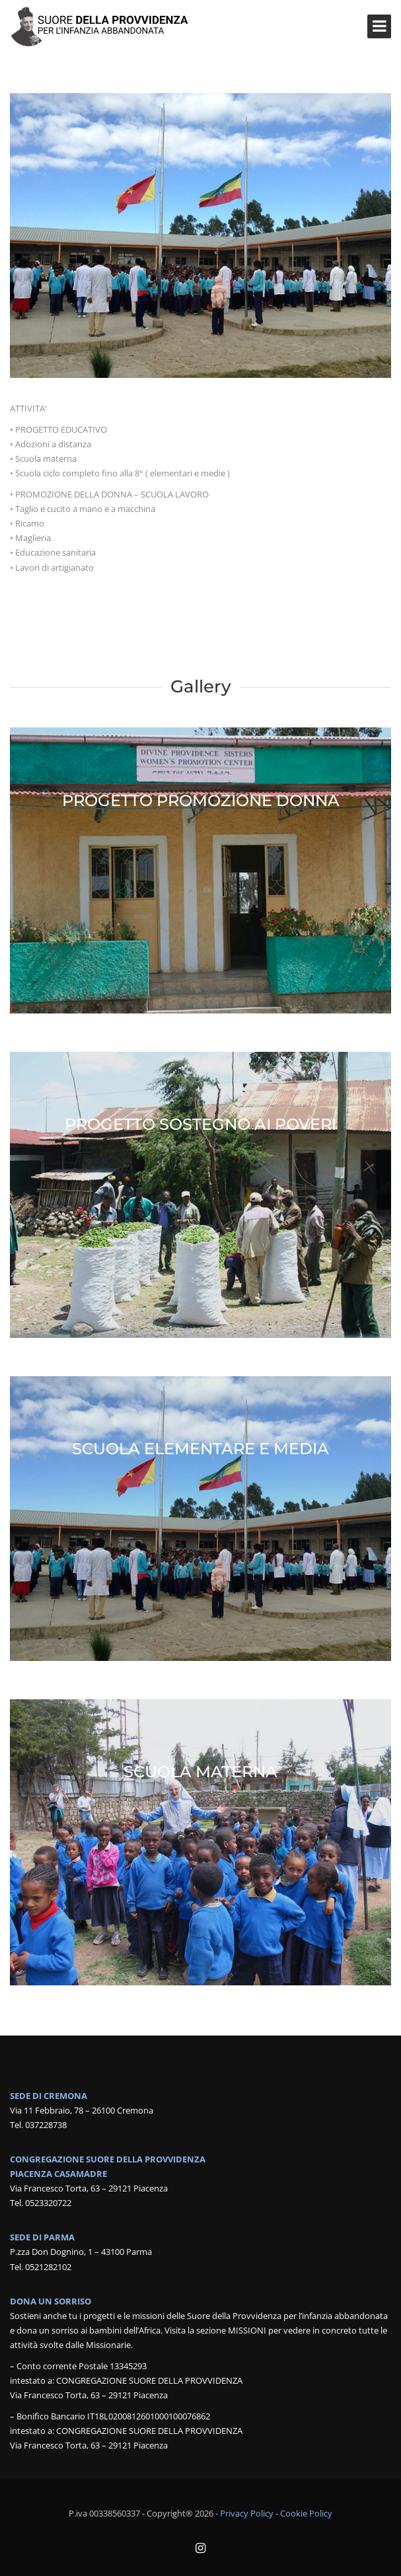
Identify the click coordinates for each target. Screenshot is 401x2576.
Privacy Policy (246, 2513)
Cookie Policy (306, 2513)
